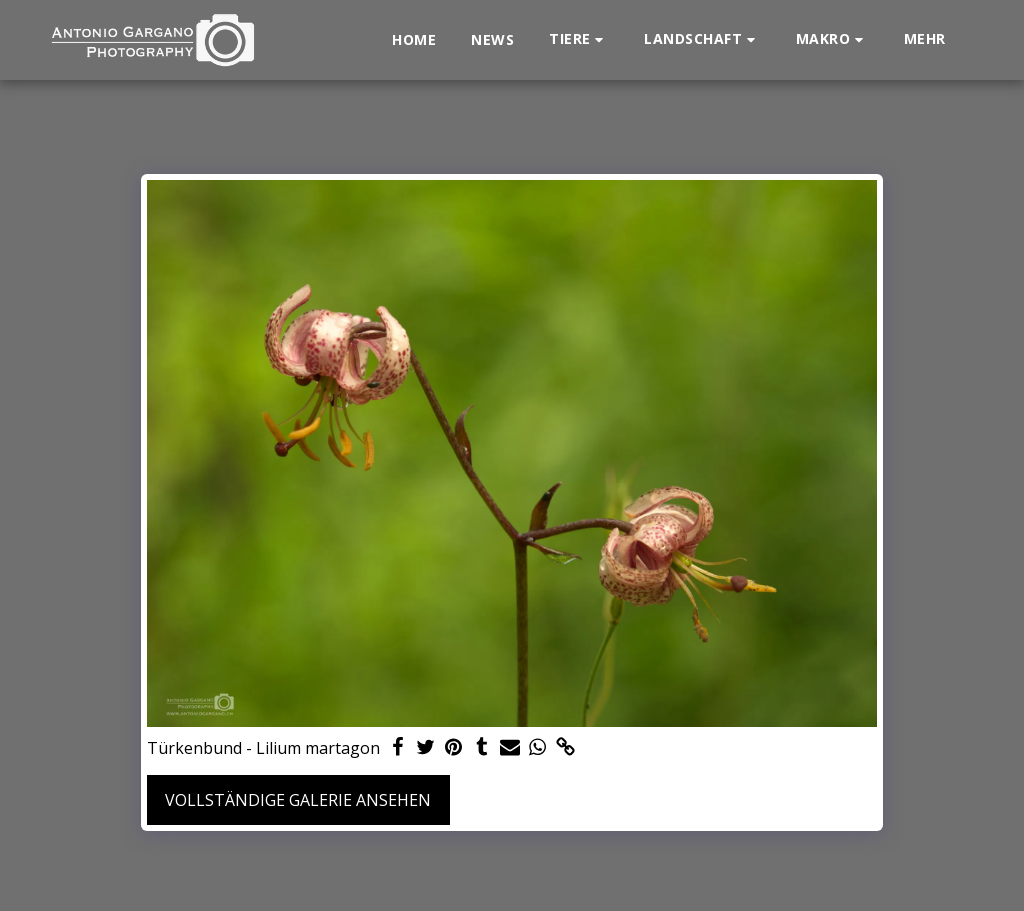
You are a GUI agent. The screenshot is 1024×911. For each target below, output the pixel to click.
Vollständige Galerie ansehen (298, 800)
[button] (579, 39)
